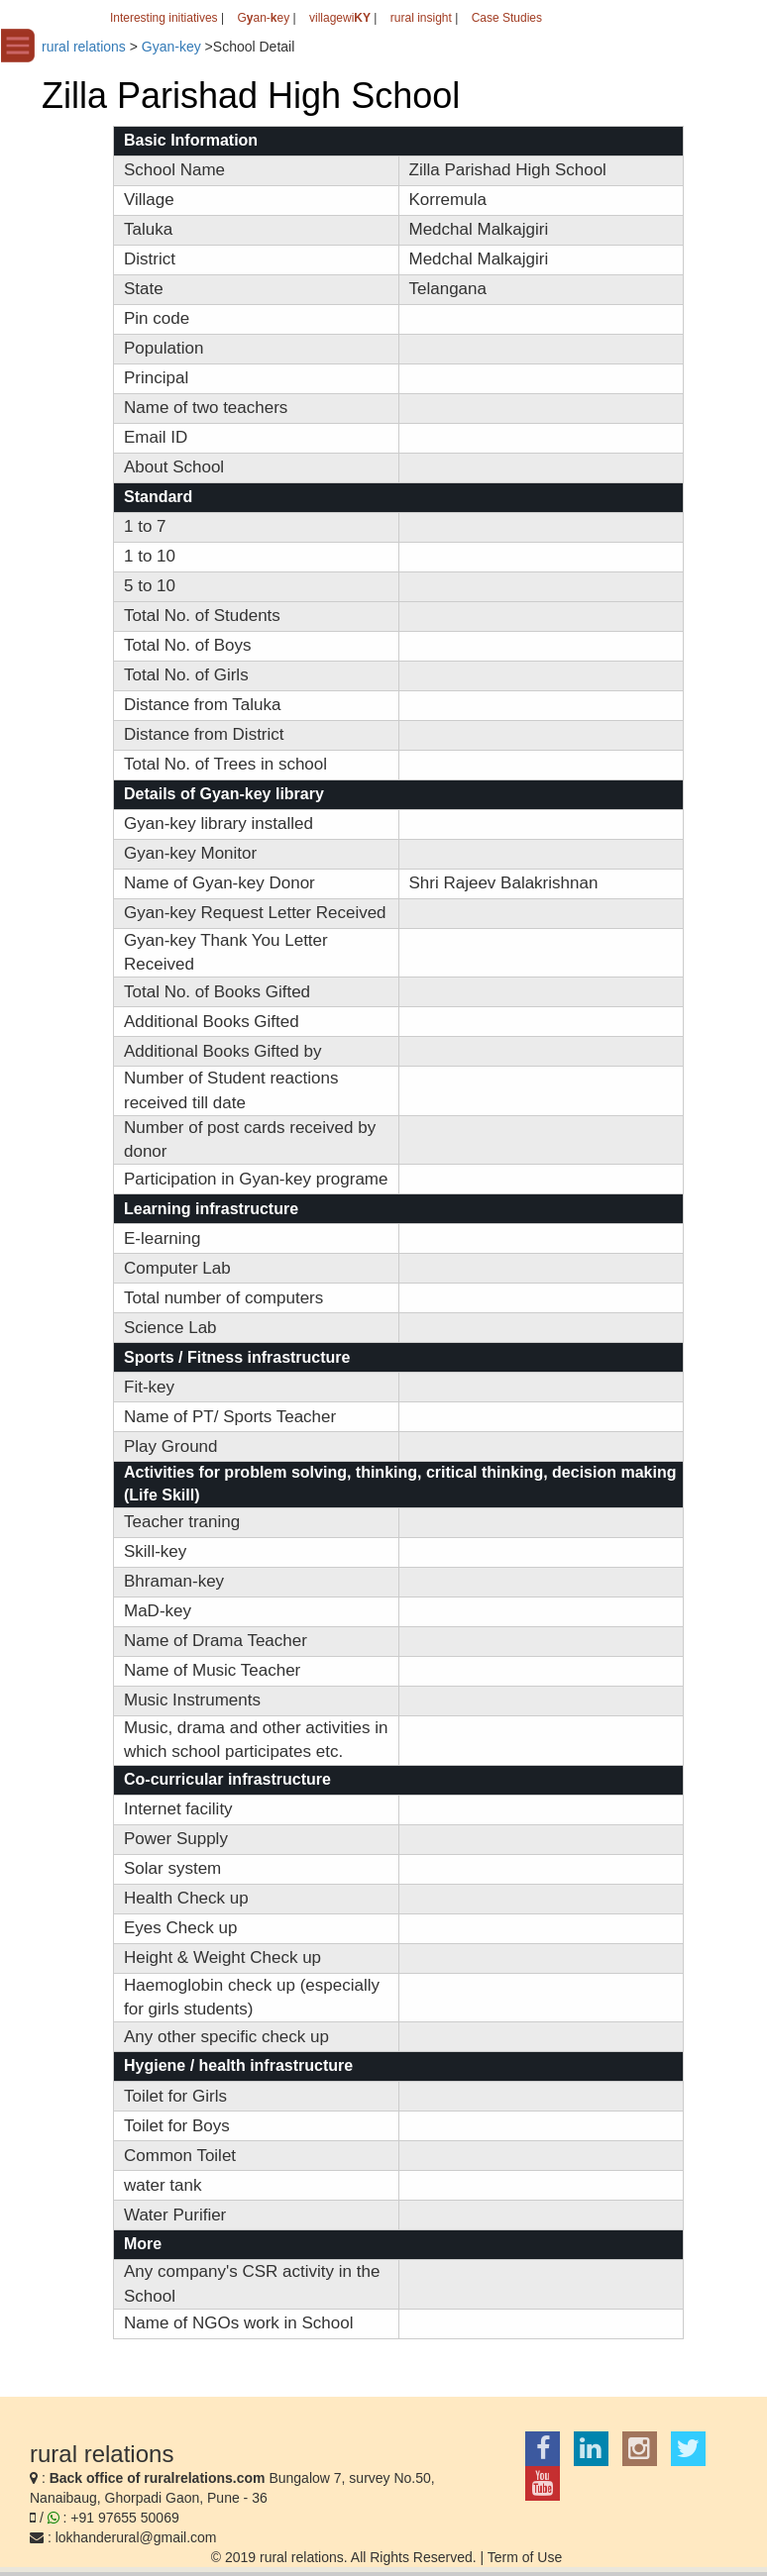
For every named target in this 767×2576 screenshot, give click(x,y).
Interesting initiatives (164, 18)
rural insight (421, 18)
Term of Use (525, 2557)
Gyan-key (171, 46)
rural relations (84, 46)
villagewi (340, 18)
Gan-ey (263, 18)
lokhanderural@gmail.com (136, 2537)
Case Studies (507, 18)
